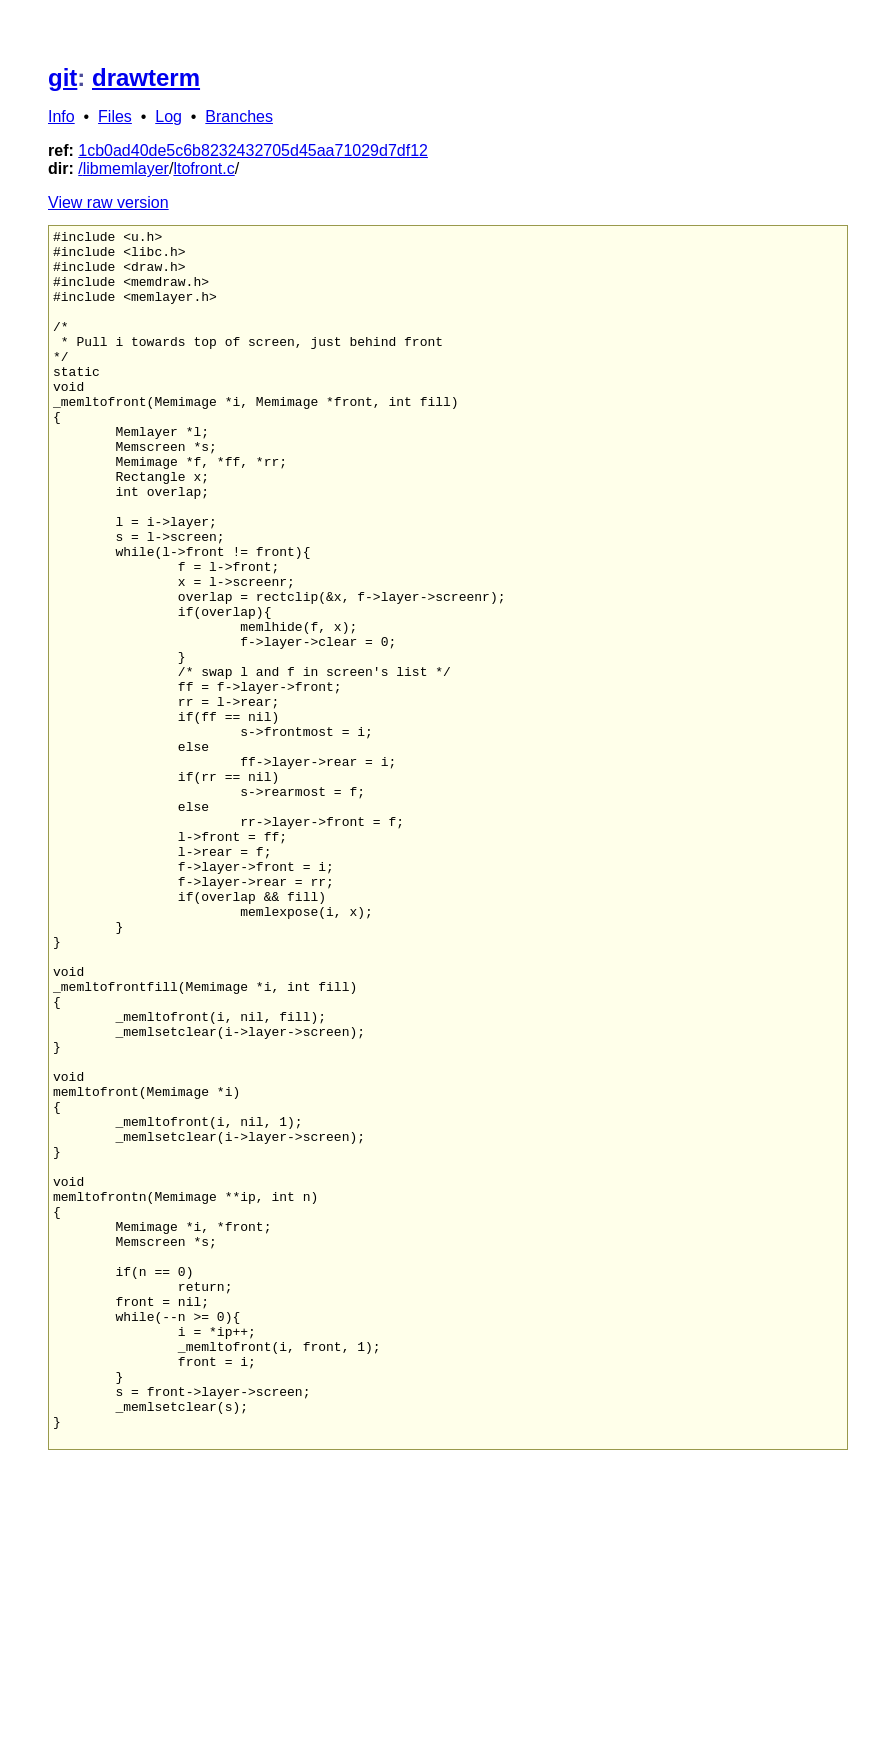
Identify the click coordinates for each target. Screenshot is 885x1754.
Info (61, 116)
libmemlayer (126, 168)
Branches (239, 116)
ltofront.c (203, 168)
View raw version (108, 202)
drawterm (146, 77)
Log (168, 116)
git (62, 77)
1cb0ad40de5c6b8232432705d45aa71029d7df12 (253, 150)
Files (115, 116)
